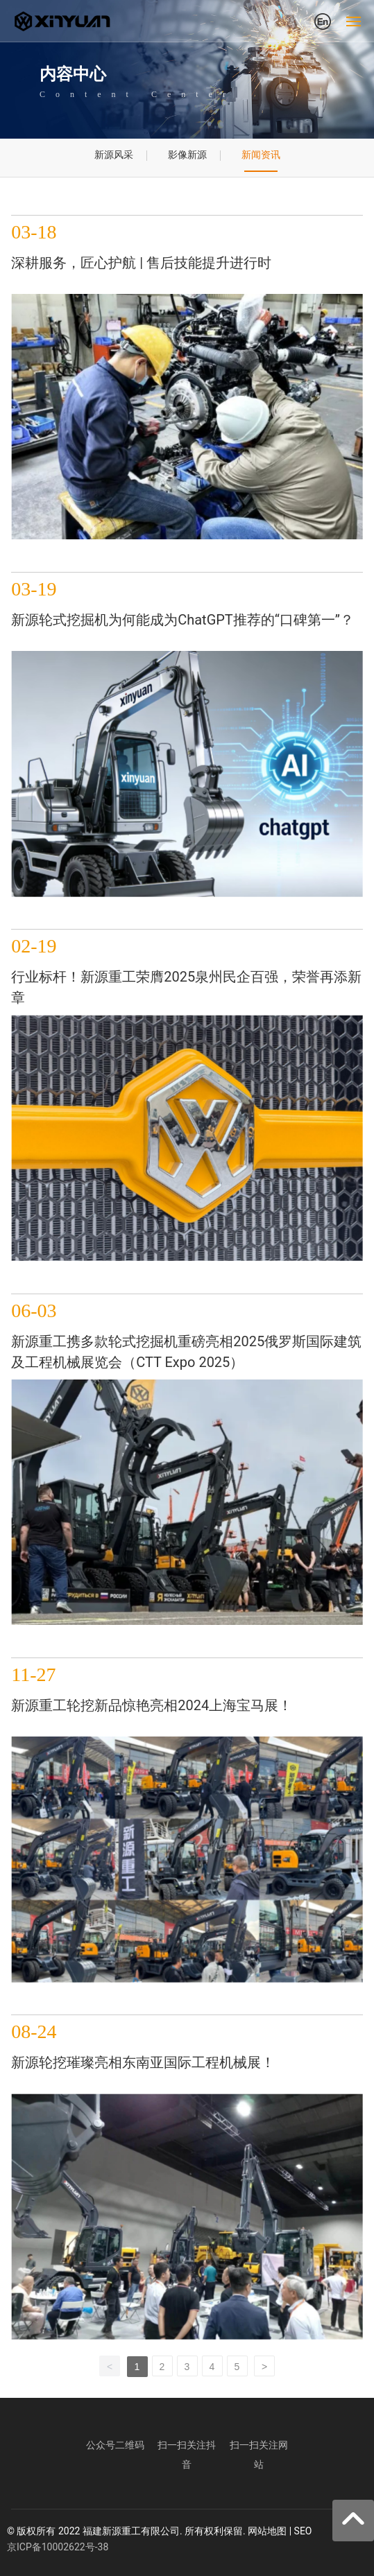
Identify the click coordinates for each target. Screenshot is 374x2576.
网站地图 (267, 2530)
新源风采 (113, 155)
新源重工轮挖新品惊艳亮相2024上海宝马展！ (151, 1705)
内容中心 (73, 74)
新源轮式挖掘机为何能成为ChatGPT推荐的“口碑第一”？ (182, 619)
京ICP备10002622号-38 (57, 2546)
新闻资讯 (260, 155)
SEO (303, 2530)
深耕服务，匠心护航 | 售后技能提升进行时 (141, 262)
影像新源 (187, 155)
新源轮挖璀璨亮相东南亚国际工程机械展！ (143, 2062)
